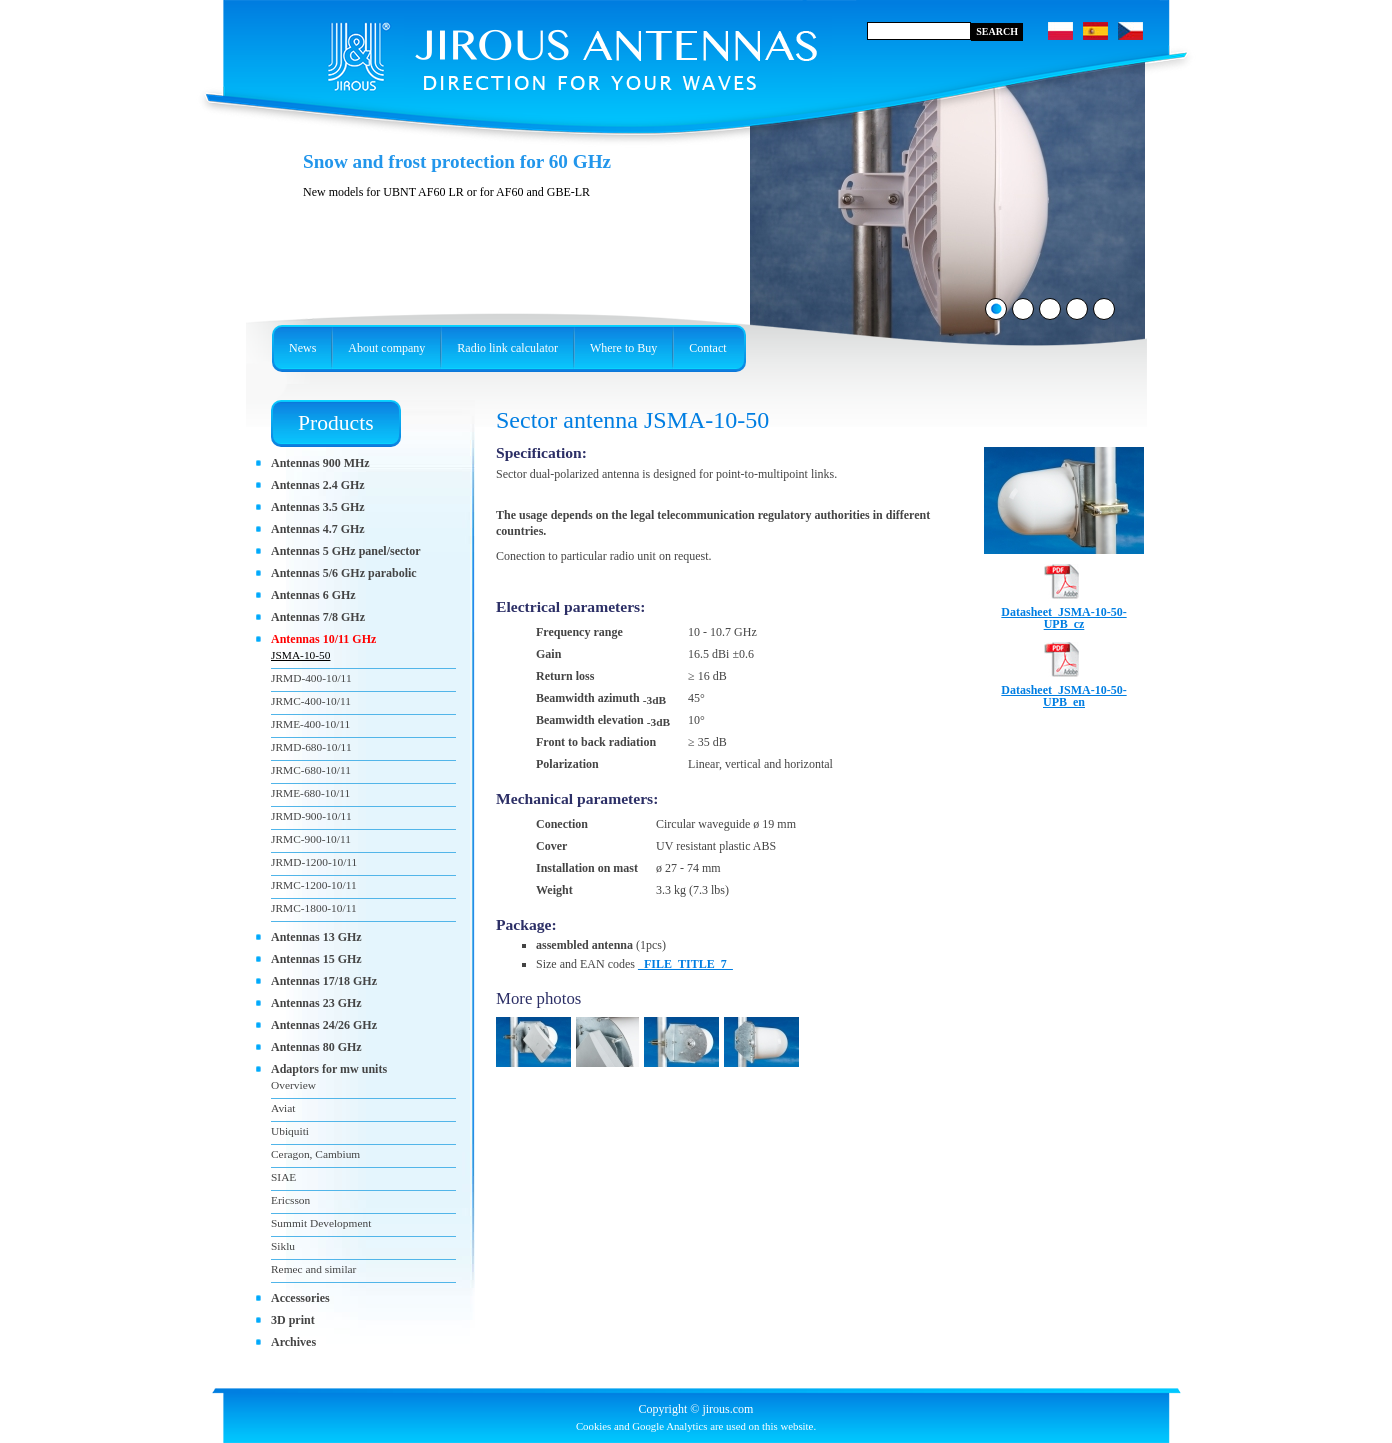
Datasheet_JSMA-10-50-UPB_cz (1063, 612)
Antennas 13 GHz (316, 937)
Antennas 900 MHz (320, 463)
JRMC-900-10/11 (311, 839)
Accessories (300, 1298)
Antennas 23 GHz (316, 1003)
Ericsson (290, 1200)
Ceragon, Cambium (315, 1154)
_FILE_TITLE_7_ (685, 964)
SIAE (283, 1177)
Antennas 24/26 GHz (324, 1025)
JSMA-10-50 (301, 655)
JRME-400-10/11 (310, 724)
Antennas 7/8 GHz (318, 617)
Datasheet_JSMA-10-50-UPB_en (1063, 690)
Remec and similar (313, 1269)
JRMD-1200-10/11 (314, 862)
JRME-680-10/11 (310, 793)
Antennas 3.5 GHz (318, 507)
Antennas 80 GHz (316, 1047)
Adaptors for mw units (329, 1069)
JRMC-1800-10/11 (314, 908)
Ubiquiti (290, 1131)
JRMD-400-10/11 (311, 678)
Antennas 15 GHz (316, 959)
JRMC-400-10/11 (311, 701)
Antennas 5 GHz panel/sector (346, 551)
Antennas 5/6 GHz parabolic (344, 573)
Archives (293, 1342)
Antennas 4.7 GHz (318, 529)
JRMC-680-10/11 (311, 770)
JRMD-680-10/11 (311, 747)
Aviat (283, 1108)
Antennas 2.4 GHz (318, 485)
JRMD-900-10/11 (311, 816)
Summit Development (321, 1223)
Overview (293, 1085)
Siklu (283, 1246)
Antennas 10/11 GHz (323, 639)
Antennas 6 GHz (313, 595)
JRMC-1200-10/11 (314, 885)
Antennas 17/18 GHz (324, 981)
